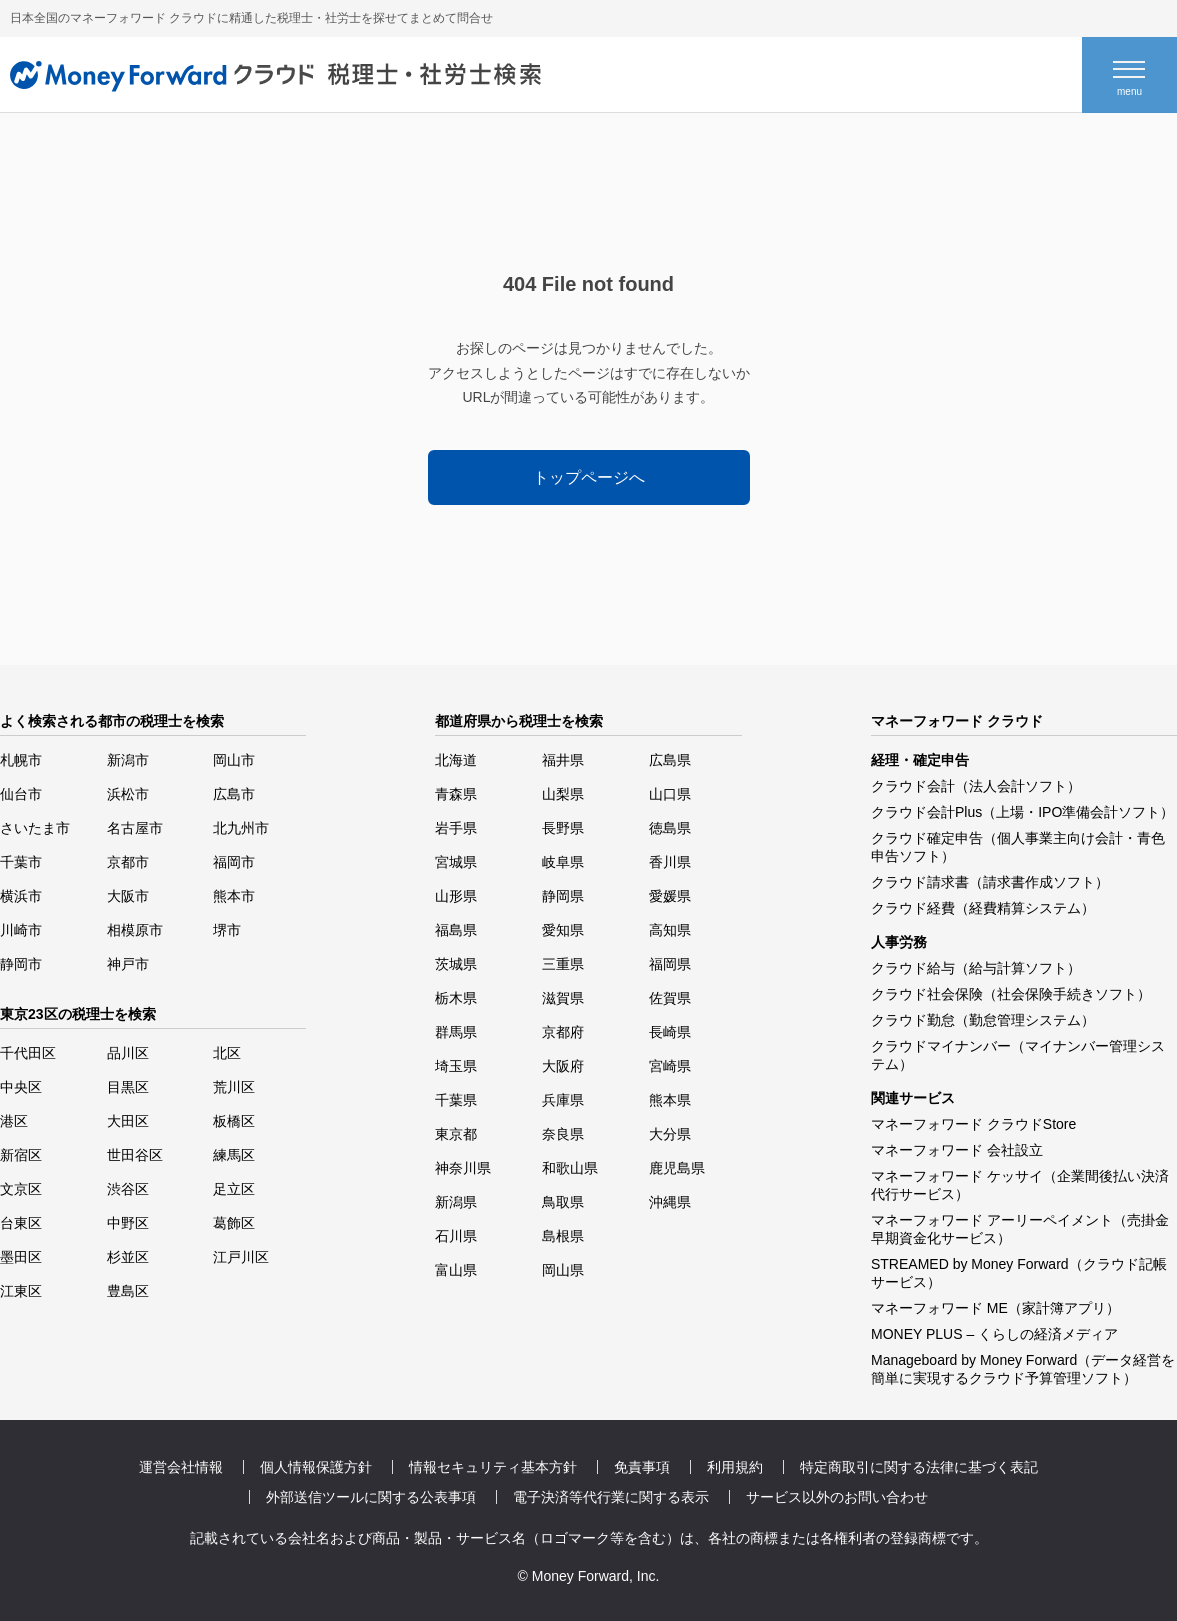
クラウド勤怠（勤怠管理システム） (983, 1020)
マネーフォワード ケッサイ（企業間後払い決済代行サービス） (1020, 1185)
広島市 (234, 794)
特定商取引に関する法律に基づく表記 (919, 1467)
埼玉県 (456, 1066)
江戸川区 (241, 1257)
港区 (14, 1121)
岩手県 (456, 828)
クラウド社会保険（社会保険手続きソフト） (1011, 994)
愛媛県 (670, 896)
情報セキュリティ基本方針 (493, 1467)
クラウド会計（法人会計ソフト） (976, 786)
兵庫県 (563, 1100)
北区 (227, 1053)
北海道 (456, 760)
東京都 (456, 1134)
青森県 (456, 794)
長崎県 (670, 1032)
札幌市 (21, 760)
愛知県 (563, 930)
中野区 (128, 1223)
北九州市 (241, 828)
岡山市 (234, 760)
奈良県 (563, 1134)
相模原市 (135, 930)
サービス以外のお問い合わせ (837, 1497)
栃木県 (456, 998)
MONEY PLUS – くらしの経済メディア (994, 1334)
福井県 (563, 760)
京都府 (563, 1032)
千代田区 (28, 1053)
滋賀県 (563, 998)
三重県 (563, 964)
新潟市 (128, 760)
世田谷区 (135, 1155)
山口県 (670, 794)
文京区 (21, 1189)
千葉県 (456, 1100)
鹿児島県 (677, 1168)
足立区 (234, 1189)
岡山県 (563, 1270)
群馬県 (456, 1032)
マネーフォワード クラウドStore (973, 1124)
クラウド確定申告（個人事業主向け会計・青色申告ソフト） (1018, 847)
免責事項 (642, 1467)
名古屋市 (135, 828)
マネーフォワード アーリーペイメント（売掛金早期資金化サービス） (1020, 1229)
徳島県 (670, 828)
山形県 (456, 896)
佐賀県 (670, 998)
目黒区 (128, 1087)
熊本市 (234, 896)
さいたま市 (35, 828)
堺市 (227, 930)
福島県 (456, 930)
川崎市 (21, 930)
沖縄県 (670, 1202)
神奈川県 (463, 1168)
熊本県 (670, 1100)
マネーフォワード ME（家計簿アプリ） (995, 1308)
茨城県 (456, 964)
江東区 (21, 1291)
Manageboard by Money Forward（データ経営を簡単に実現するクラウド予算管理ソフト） (1023, 1369)
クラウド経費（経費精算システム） (983, 908)
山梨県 (563, 794)
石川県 (456, 1236)
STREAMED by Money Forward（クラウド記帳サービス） (1019, 1273)
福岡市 (234, 862)
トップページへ (589, 477)
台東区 (21, 1223)
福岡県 (670, 964)
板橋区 (234, 1121)
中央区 (21, 1087)
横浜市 (21, 896)
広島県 (670, 760)
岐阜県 (563, 862)
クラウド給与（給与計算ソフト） (976, 968)
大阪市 (128, 896)
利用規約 (735, 1467)
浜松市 (128, 794)
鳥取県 (563, 1202)
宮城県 (456, 862)
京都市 (128, 862)
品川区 (128, 1053)
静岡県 (563, 896)
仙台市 (21, 794)
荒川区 (234, 1087)
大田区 (128, 1121)
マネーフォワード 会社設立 (957, 1150)
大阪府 (563, 1066)
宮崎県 (670, 1066)
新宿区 (21, 1155)
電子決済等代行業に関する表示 (611, 1497)
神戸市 (128, 964)
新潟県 (456, 1202)
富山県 (456, 1270)
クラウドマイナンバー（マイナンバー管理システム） (1018, 1055)
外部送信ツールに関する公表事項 (371, 1497)
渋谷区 (128, 1189)
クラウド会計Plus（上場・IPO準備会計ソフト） (1022, 812)
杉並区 (128, 1257)
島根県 (563, 1236)
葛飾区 (234, 1223)
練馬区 (234, 1155)
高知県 (670, 930)
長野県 (563, 828)
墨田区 (21, 1257)
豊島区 (128, 1291)
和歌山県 (570, 1168)
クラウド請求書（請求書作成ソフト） (990, 882)
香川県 (670, 862)
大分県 (670, 1134)
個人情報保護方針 (316, 1467)
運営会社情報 (181, 1467)
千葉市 (21, 862)
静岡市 (21, 964)
